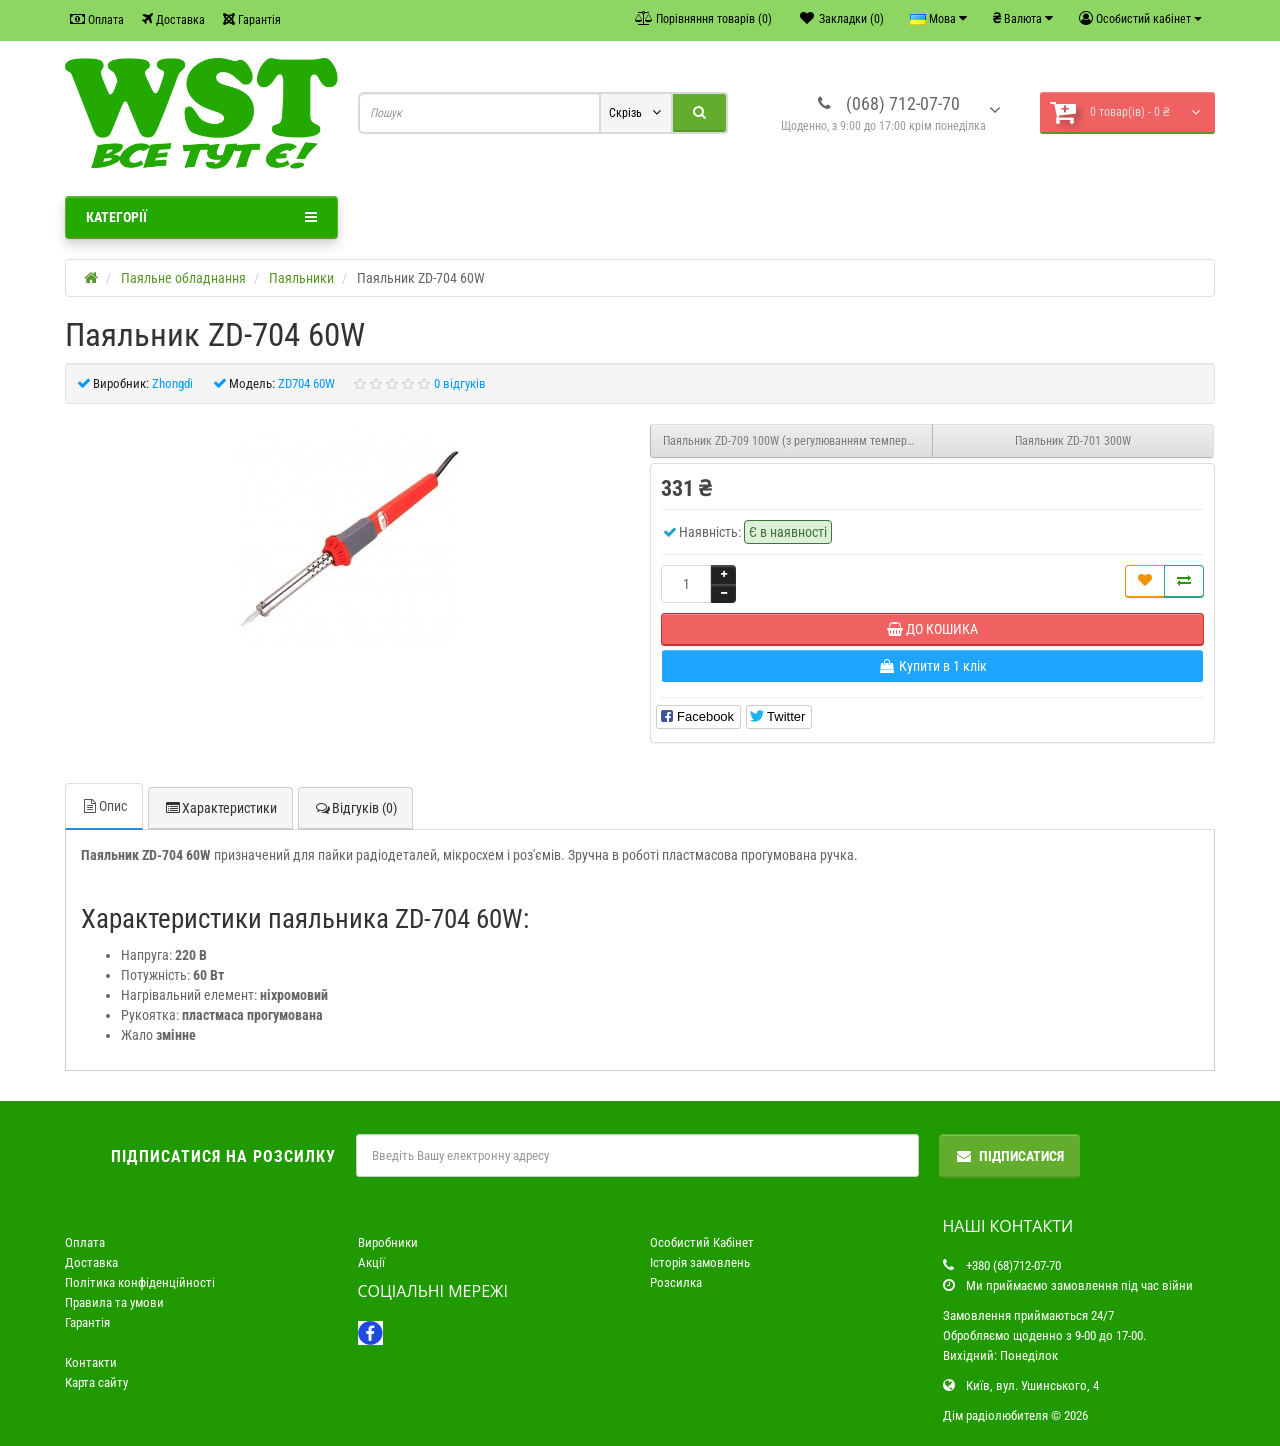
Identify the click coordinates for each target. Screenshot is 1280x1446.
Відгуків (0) (355, 808)
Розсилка (676, 1282)
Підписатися (1009, 1156)
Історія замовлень (700, 1262)
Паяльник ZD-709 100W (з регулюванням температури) (798, 441)
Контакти (91, 1362)
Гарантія (252, 19)
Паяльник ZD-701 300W (1073, 441)
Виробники (388, 1242)
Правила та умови (114, 1302)
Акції (371, 1262)
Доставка (173, 19)
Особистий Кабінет (702, 1242)
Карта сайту (96, 1382)
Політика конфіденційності (140, 1282)
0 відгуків (460, 383)
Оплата (97, 19)
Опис (104, 806)
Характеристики (220, 808)
